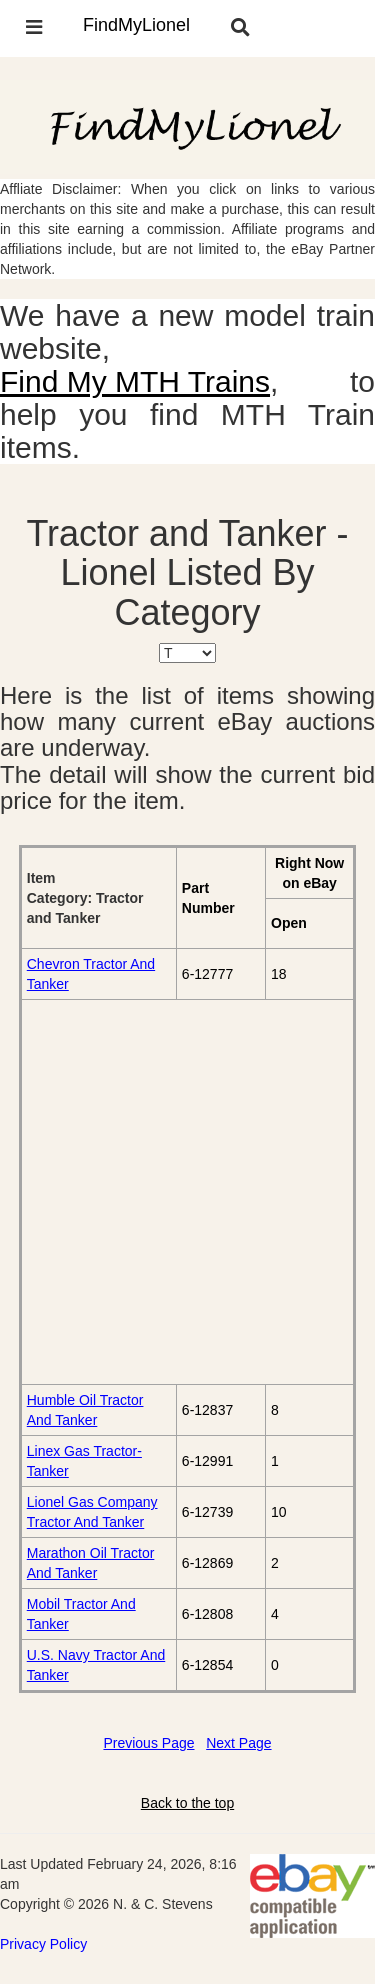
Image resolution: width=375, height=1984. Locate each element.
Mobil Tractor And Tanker (81, 1614)
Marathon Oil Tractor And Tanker (91, 1563)
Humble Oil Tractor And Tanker (85, 1410)
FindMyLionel (136, 25)
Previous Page (148, 1743)
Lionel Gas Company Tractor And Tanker (92, 1512)
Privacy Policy (43, 1944)
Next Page (238, 1743)
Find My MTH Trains (135, 381)
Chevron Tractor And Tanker (91, 974)
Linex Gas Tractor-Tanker (84, 1461)
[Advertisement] (187, 1191)
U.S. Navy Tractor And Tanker (96, 1665)
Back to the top (187, 1803)
